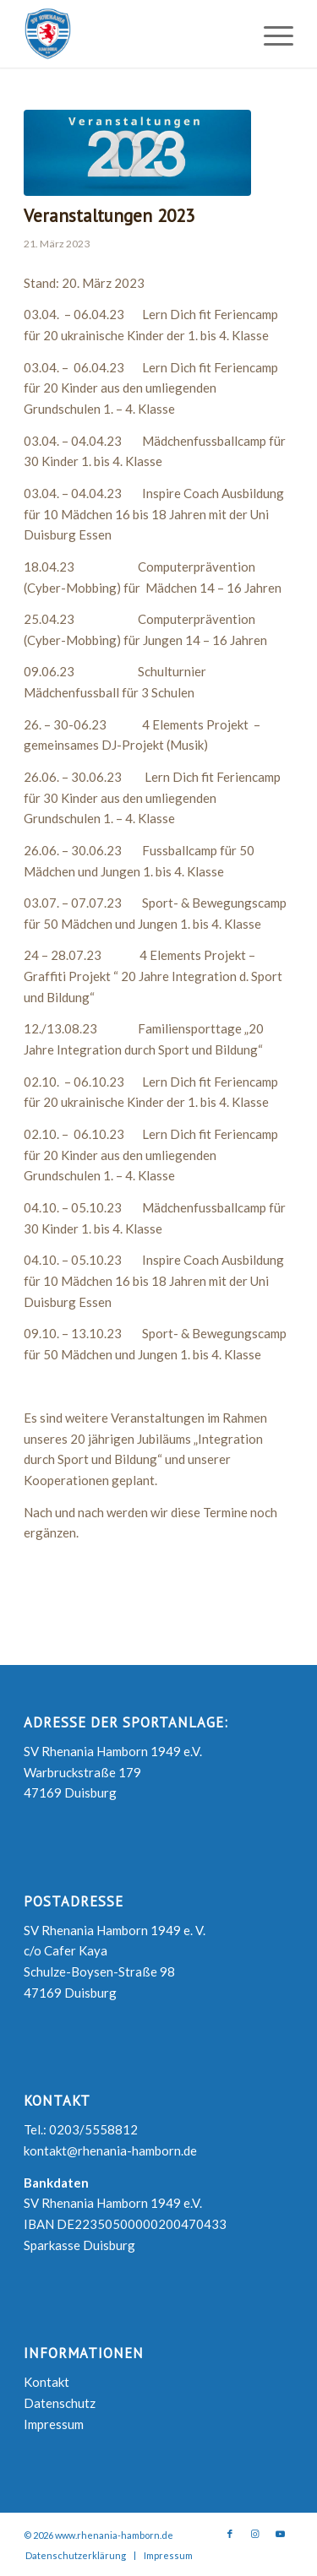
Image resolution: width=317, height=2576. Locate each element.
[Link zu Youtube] (280, 2533)
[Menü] (270, 34)
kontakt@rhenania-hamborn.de (110, 2150)
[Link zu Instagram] (255, 2533)
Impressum (54, 2424)
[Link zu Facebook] (230, 2533)
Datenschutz (60, 2403)
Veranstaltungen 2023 (109, 215)
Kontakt (46, 2381)
